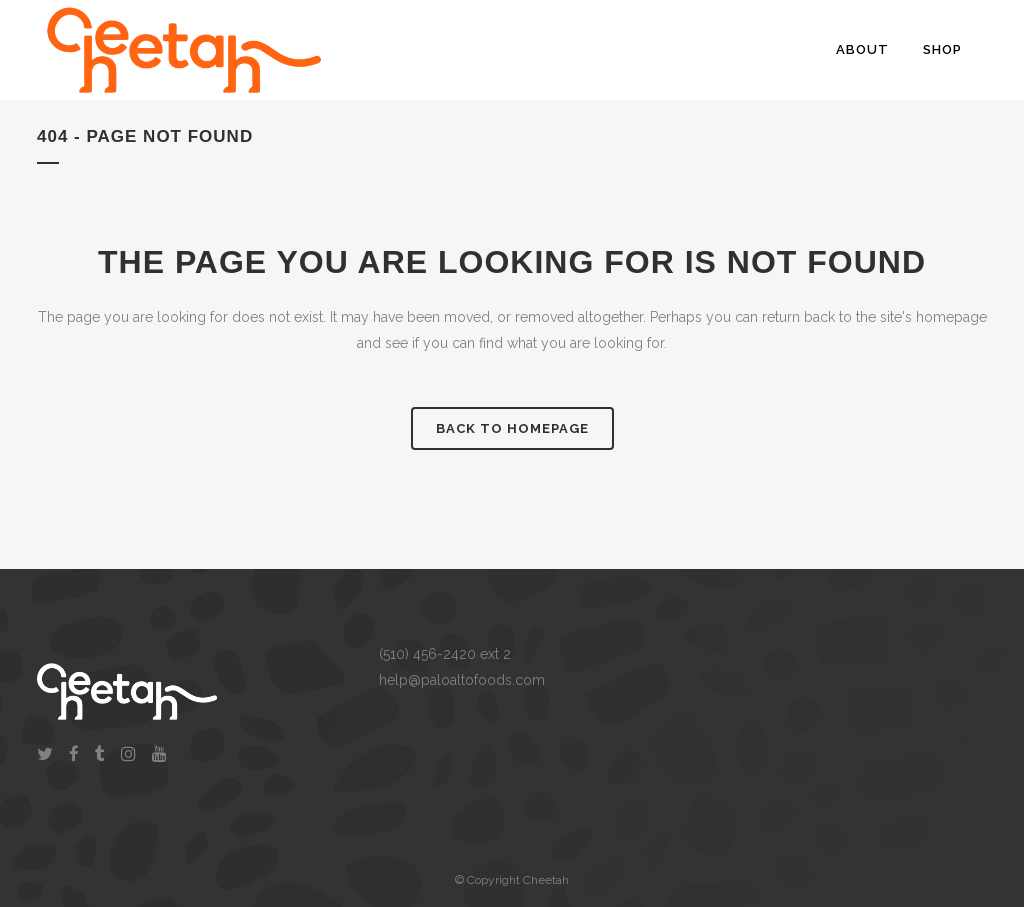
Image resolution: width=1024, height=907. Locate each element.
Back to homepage (512, 428)
